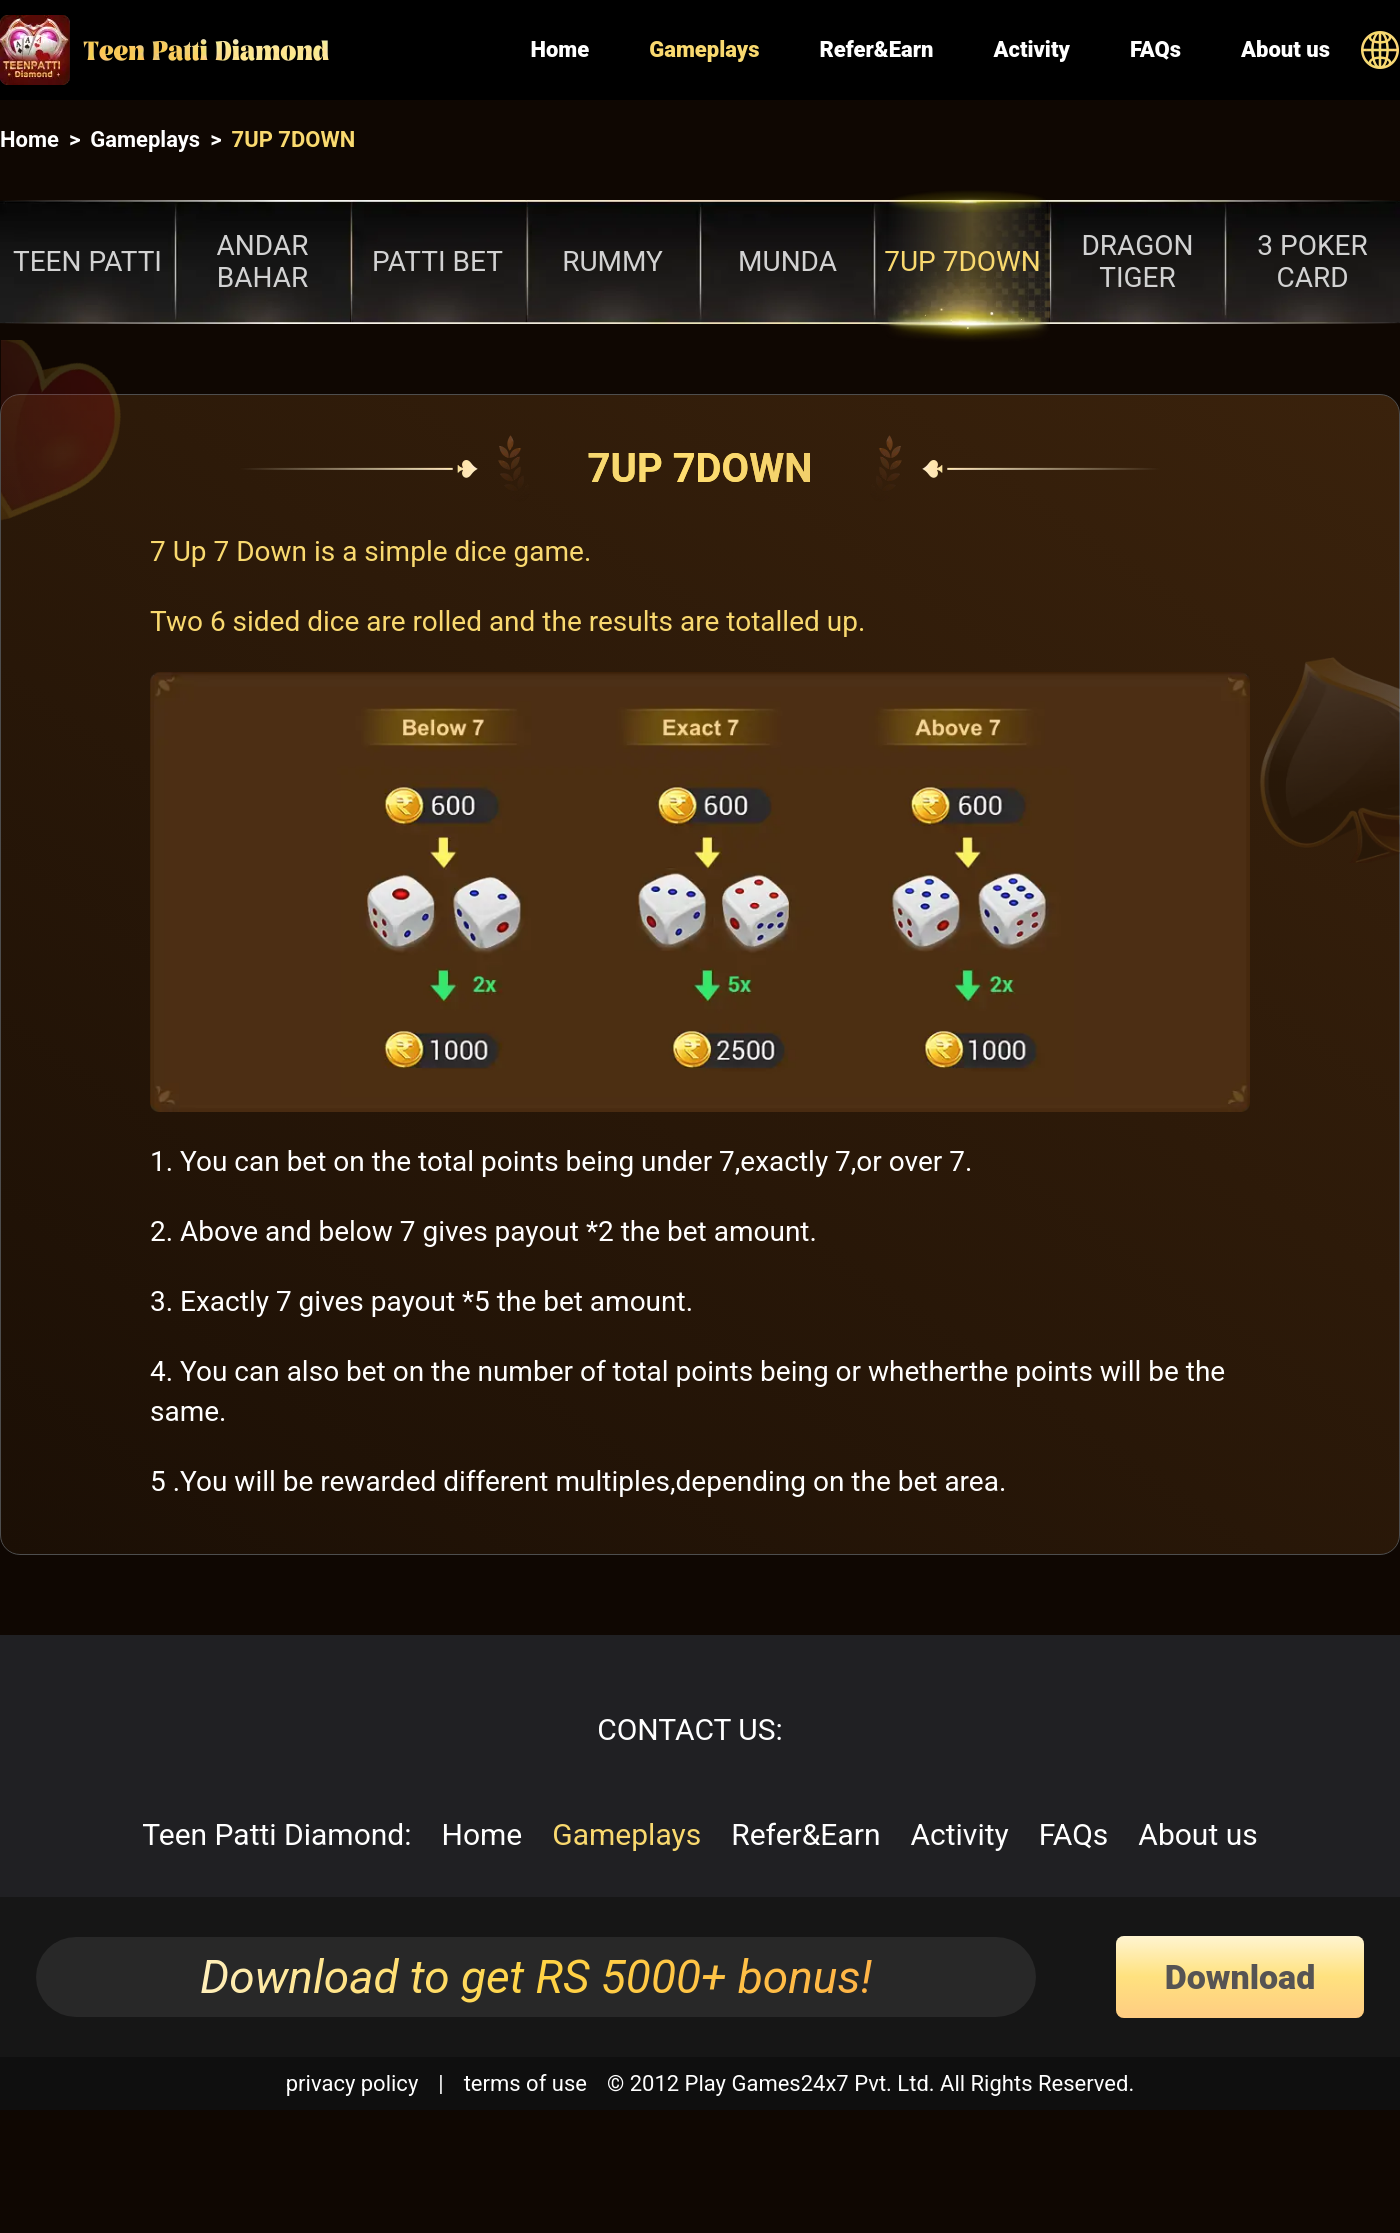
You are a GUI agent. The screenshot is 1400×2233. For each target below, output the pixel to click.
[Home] (250, 50)
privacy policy (352, 2083)
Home (559, 49)
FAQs (1155, 49)
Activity (1031, 49)
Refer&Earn (876, 49)
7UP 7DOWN (294, 139)
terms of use (525, 2083)
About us (1285, 49)
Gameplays (704, 49)
